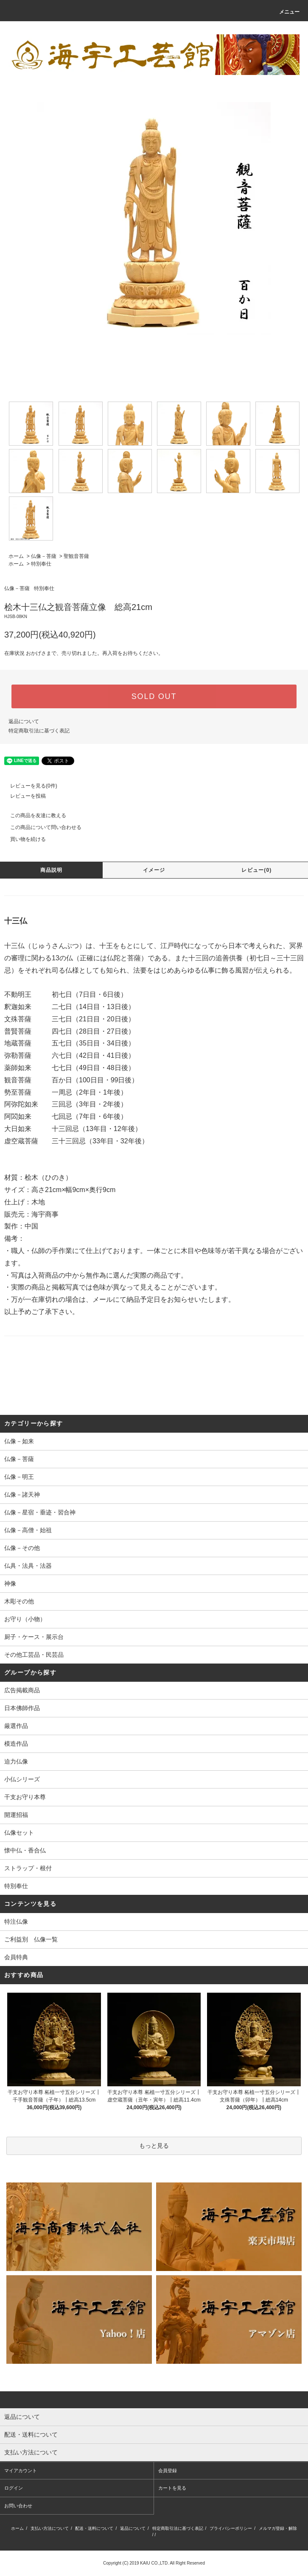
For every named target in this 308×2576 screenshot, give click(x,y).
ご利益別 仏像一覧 (31, 1939)
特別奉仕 (41, 564)
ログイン (13, 2487)
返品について (23, 721)
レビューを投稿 (23, 796)
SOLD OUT (154, 696)
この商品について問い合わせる (40, 827)
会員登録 (167, 2470)
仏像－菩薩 (43, 556)
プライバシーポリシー (231, 2528)
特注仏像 (16, 1921)
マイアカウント (20, 2470)
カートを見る (172, 2487)
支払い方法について (50, 2528)
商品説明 (51, 870)
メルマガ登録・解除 (278, 2528)
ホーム (16, 556)
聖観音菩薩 (76, 556)
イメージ (154, 870)
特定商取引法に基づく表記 (39, 731)
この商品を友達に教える (33, 815)
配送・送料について (94, 2528)
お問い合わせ (18, 2505)
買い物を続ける (23, 839)
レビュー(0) (256, 870)
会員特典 (16, 1957)
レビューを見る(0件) (28, 786)
